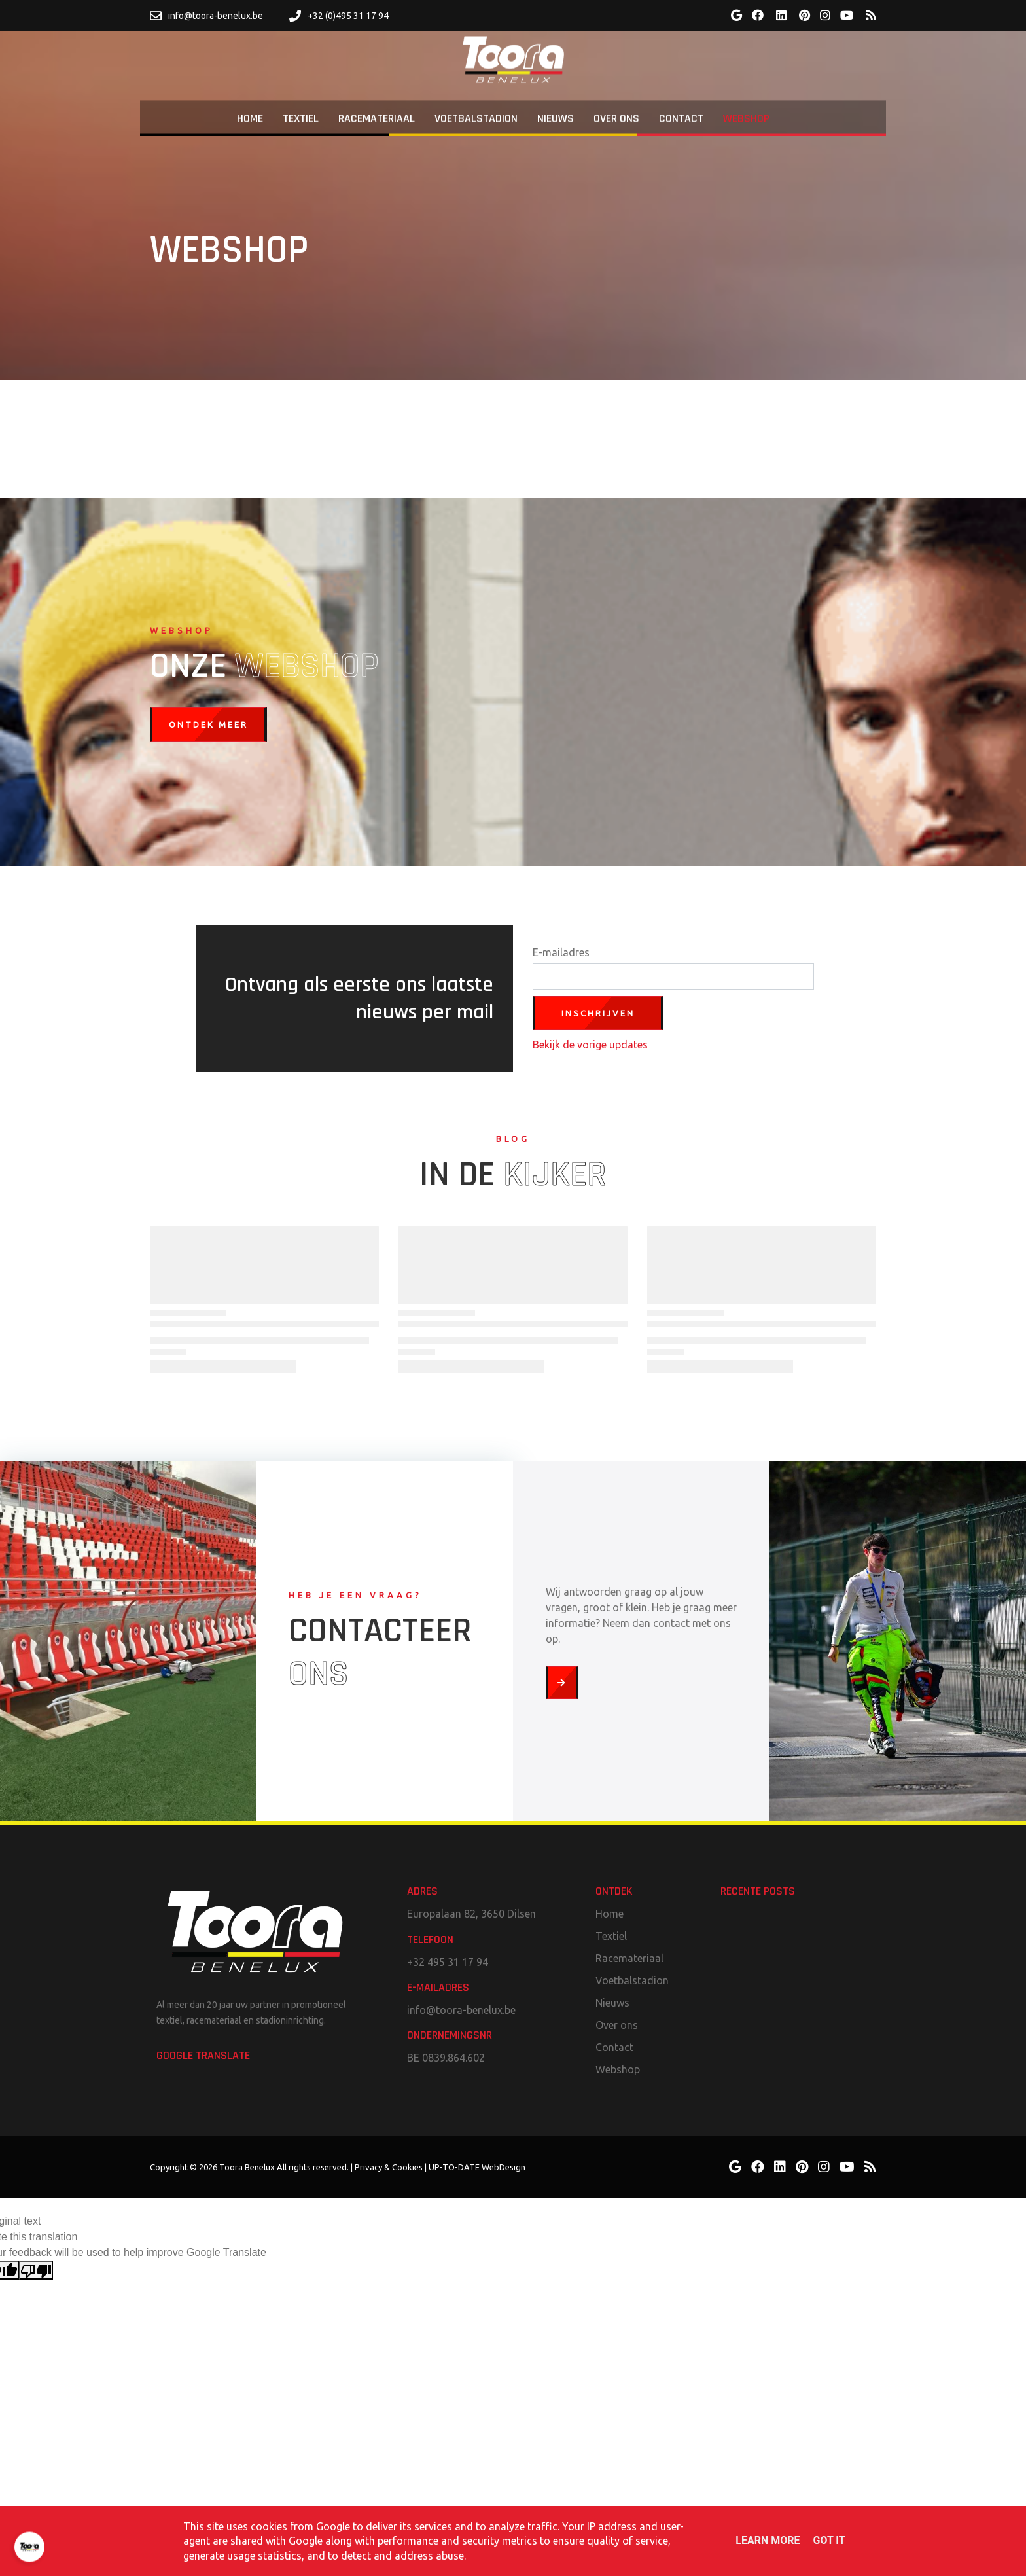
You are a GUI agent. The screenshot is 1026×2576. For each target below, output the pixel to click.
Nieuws (612, 2003)
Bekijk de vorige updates (590, 1044)
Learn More (767, 2540)
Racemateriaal (629, 1958)
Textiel (611, 1936)
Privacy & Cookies (389, 2167)
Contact (614, 2047)
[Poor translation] (36, 2270)
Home (609, 1914)
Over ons (616, 2025)
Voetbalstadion (632, 1980)
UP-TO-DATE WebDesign (477, 2167)
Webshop (617, 2069)
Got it (829, 2540)
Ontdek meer (208, 724)
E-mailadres (561, 952)
